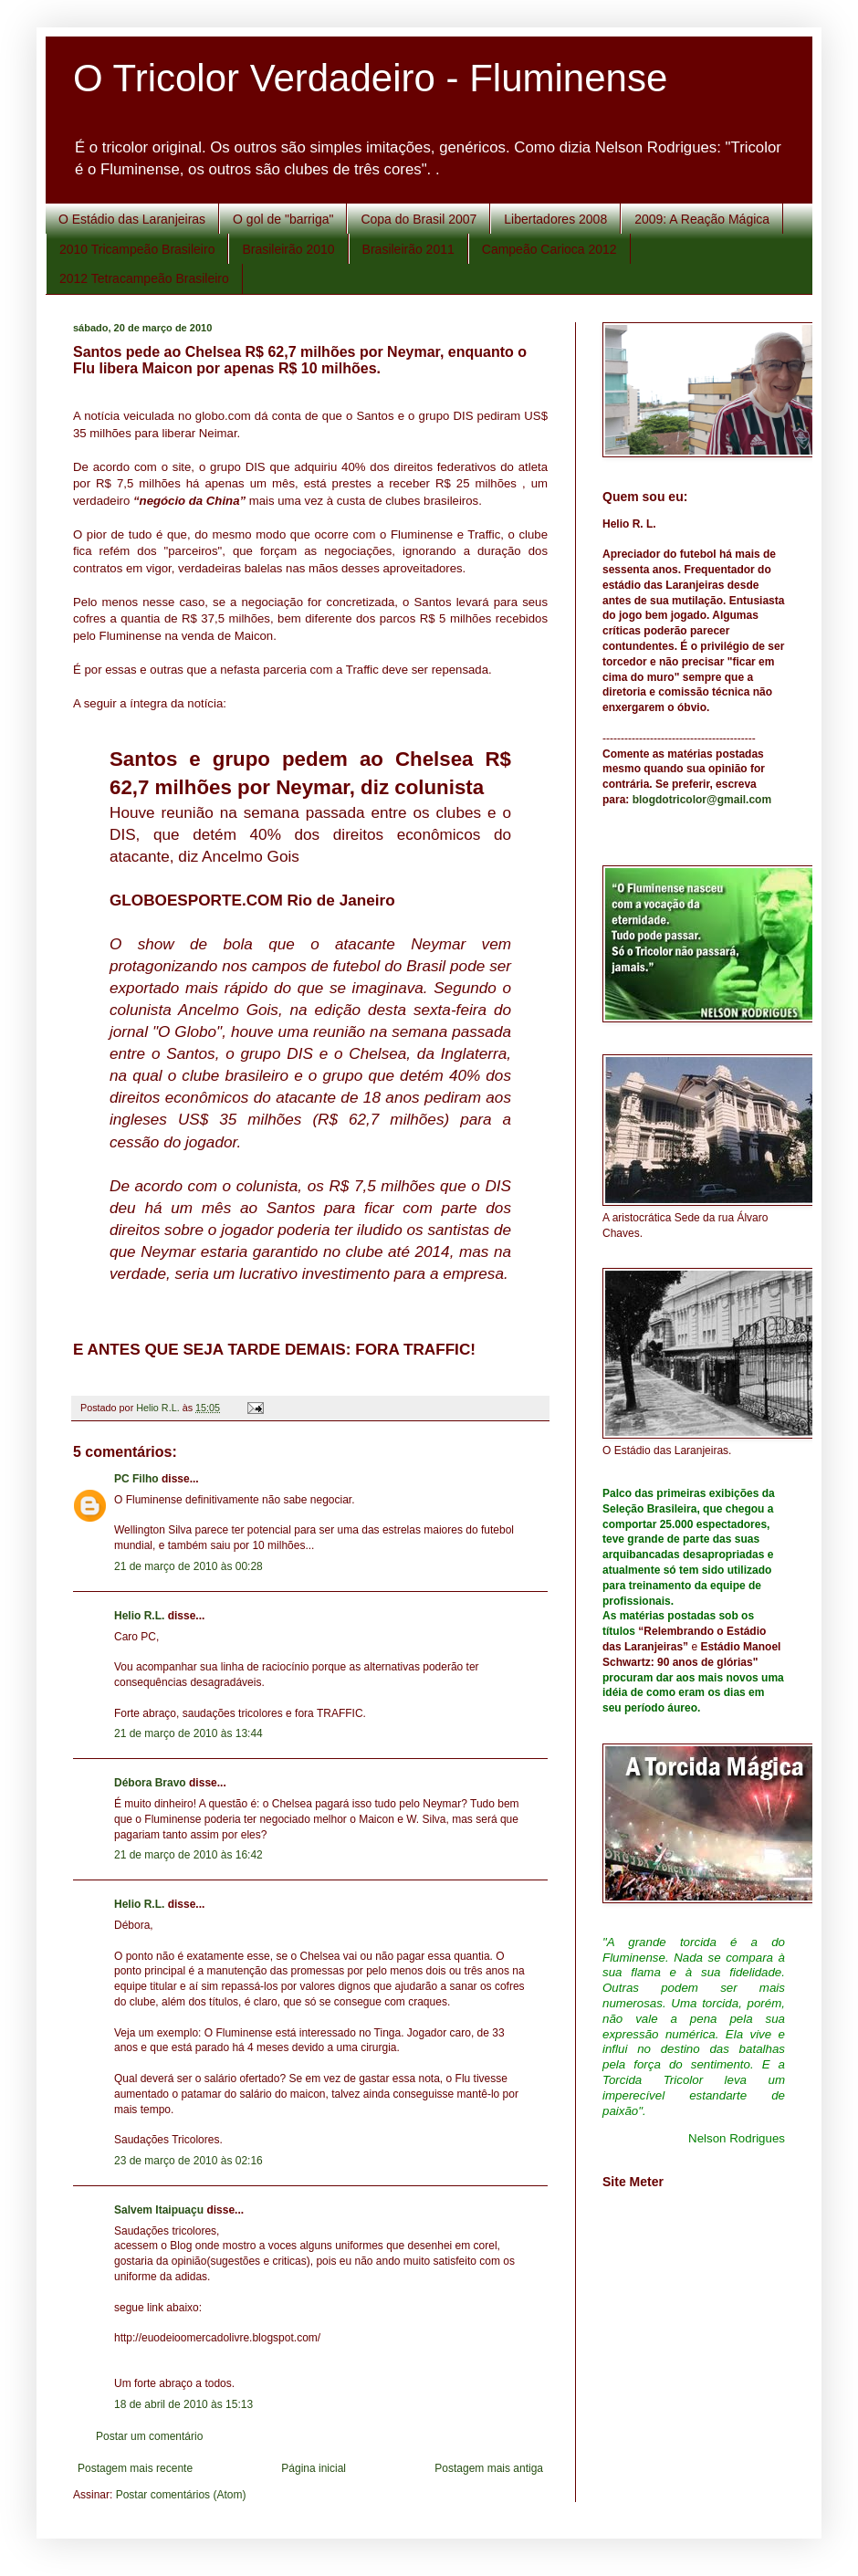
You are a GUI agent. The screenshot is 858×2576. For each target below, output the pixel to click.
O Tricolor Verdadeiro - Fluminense (370, 78)
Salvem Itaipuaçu (159, 2210)
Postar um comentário (149, 2436)
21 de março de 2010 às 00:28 (188, 1566)
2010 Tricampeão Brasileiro (136, 249)
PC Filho (136, 1478)
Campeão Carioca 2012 (549, 249)
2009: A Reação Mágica (701, 219)
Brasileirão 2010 (288, 249)
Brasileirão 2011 (408, 249)
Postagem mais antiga (488, 2468)
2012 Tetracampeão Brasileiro (144, 278)
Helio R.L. (139, 1615)
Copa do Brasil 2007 (418, 219)
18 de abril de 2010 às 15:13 (183, 2404)
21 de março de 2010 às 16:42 (188, 1854)
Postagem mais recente (135, 2468)
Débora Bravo (150, 1782)
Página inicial (313, 2468)
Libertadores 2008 (555, 219)
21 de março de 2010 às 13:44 (188, 1733)
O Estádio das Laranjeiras (131, 219)
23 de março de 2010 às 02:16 (188, 2160)
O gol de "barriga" (283, 219)
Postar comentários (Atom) (181, 2494)
